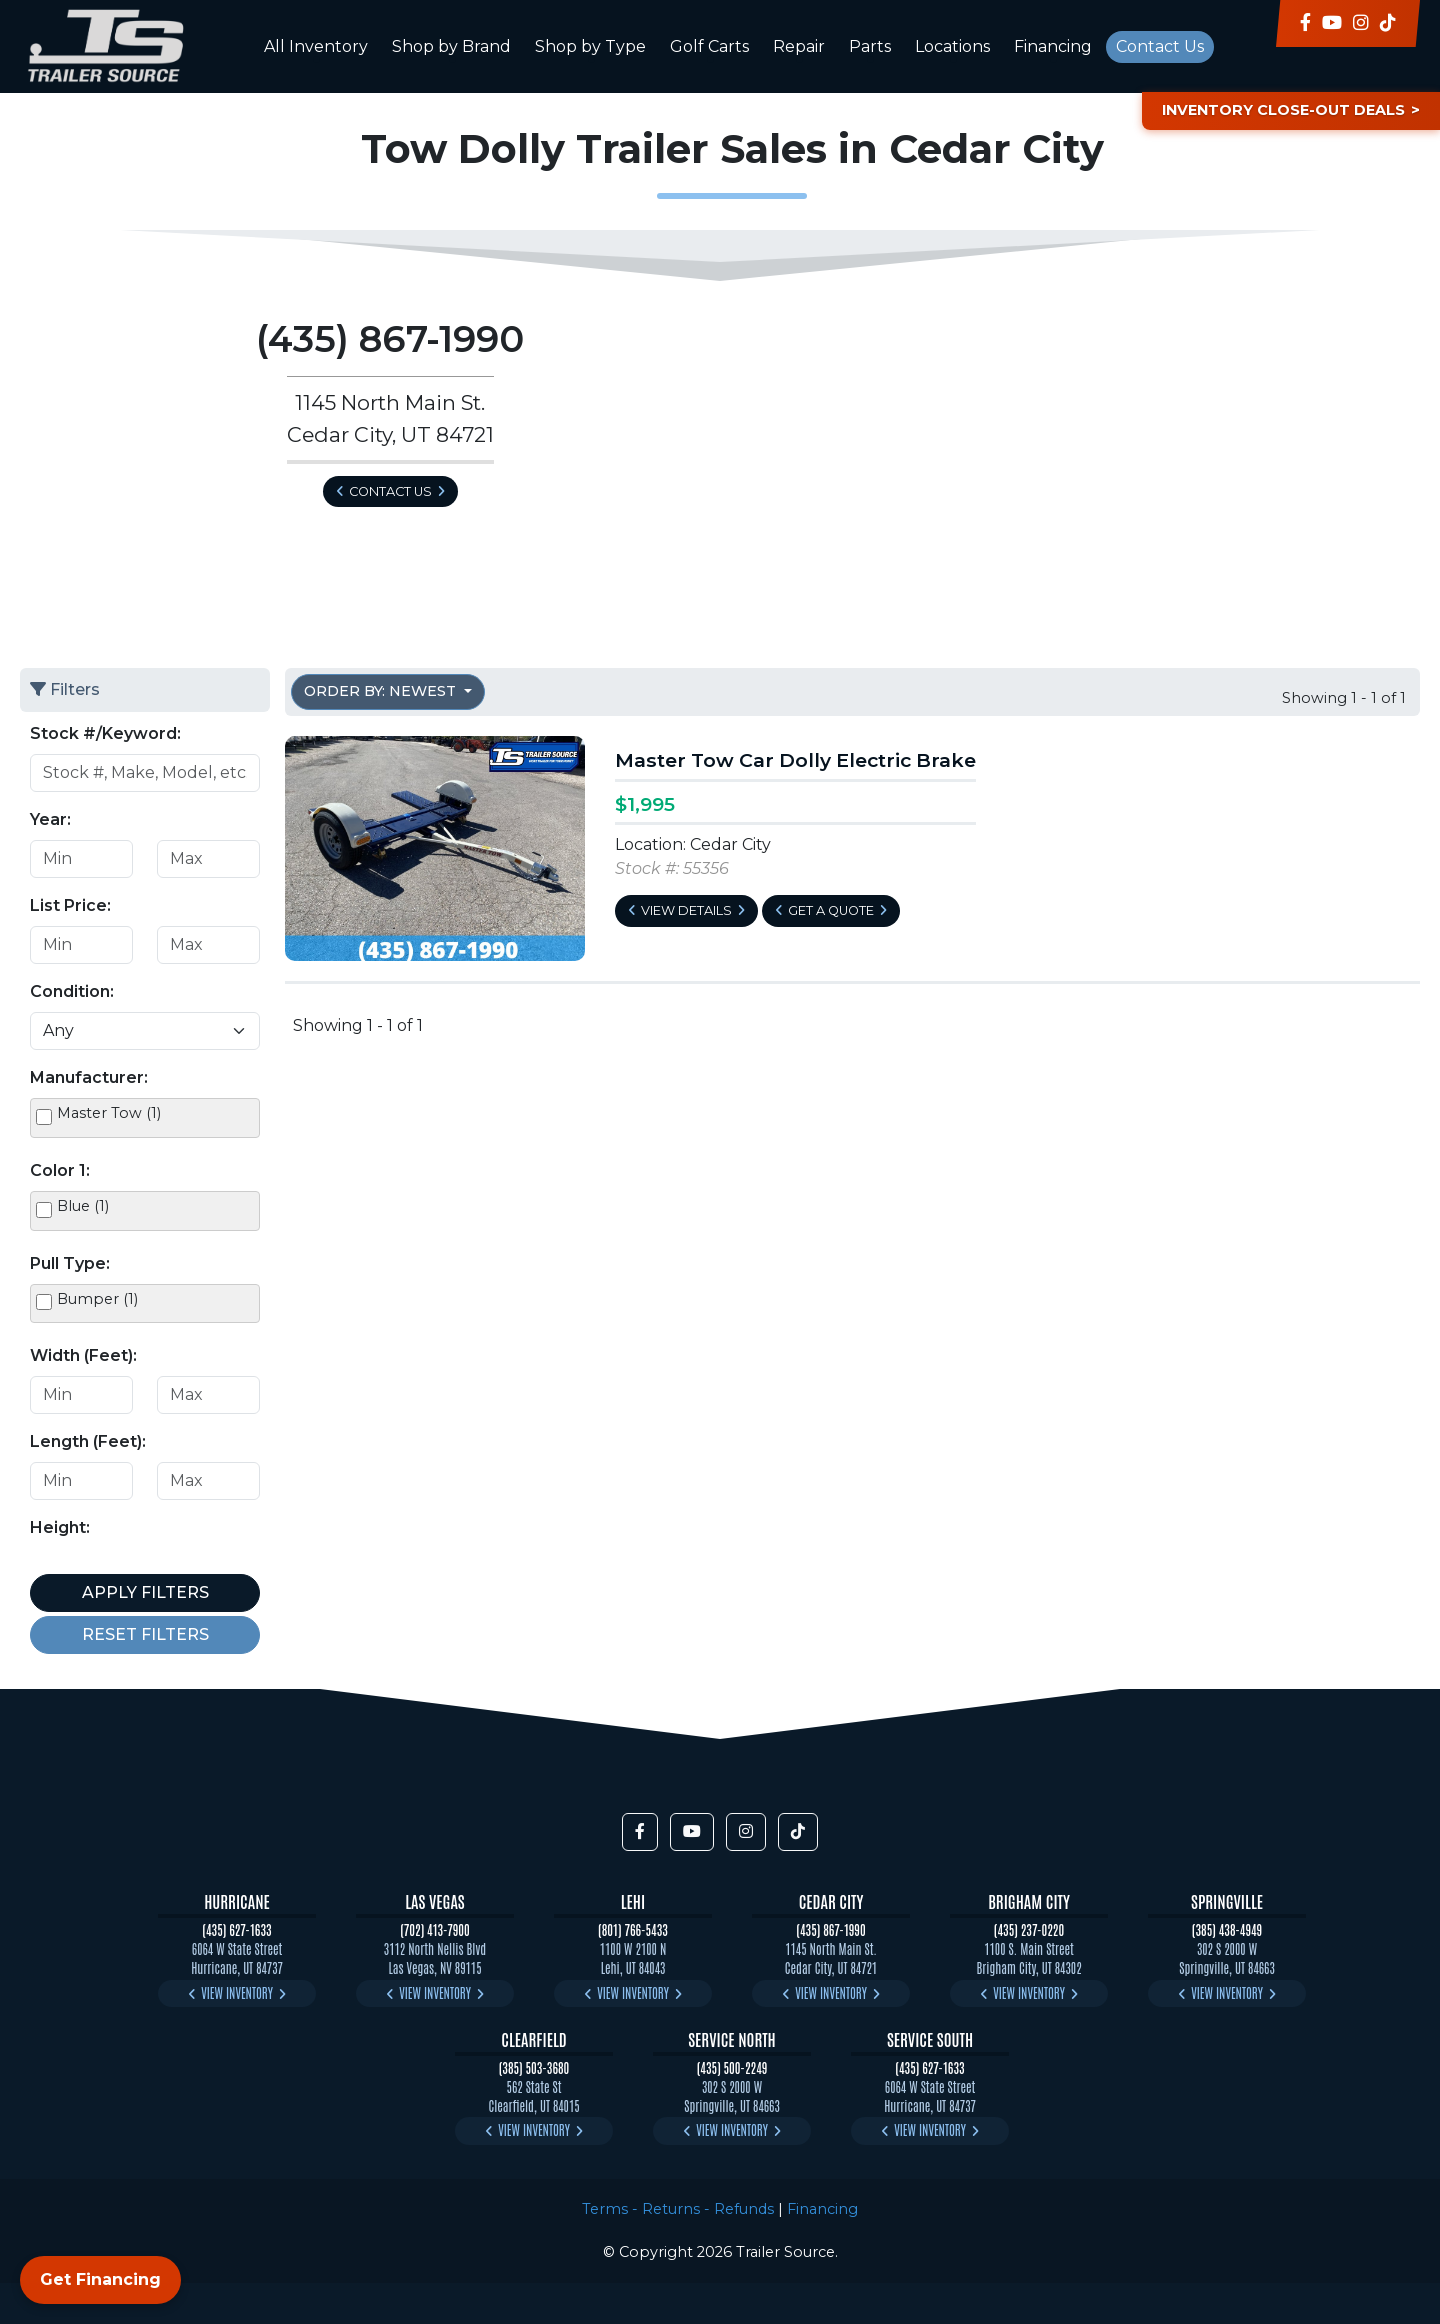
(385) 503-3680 (534, 2067)
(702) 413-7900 (435, 1929)
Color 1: (60, 1170)
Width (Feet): (83, 1355)
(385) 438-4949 (1227, 1929)
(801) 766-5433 (633, 1929)
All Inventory (316, 46)
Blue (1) (83, 1206)
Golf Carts (709, 46)
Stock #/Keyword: (105, 733)
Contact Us (1160, 46)
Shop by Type (590, 46)
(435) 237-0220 (1029, 1929)
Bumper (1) (97, 1299)
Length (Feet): (88, 1441)
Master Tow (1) (109, 1113)
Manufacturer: (89, 1077)
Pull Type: (70, 1263)
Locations (952, 46)
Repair (799, 46)
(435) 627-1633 (236, 1929)
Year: (50, 819)
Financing (1053, 46)
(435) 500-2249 (732, 2067)
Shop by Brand (451, 46)
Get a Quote (831, 910)
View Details (686, 910)
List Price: (70, 905)
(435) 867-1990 (830, 1929)
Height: (60, 1527)
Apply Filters (145, 1592)
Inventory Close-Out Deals (1283, 110)
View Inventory (237, 1992)
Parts (870, 46)
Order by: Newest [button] (382, 691)
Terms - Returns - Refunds (678, 2209)
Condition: (72, 991)
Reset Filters (145, 1634)
